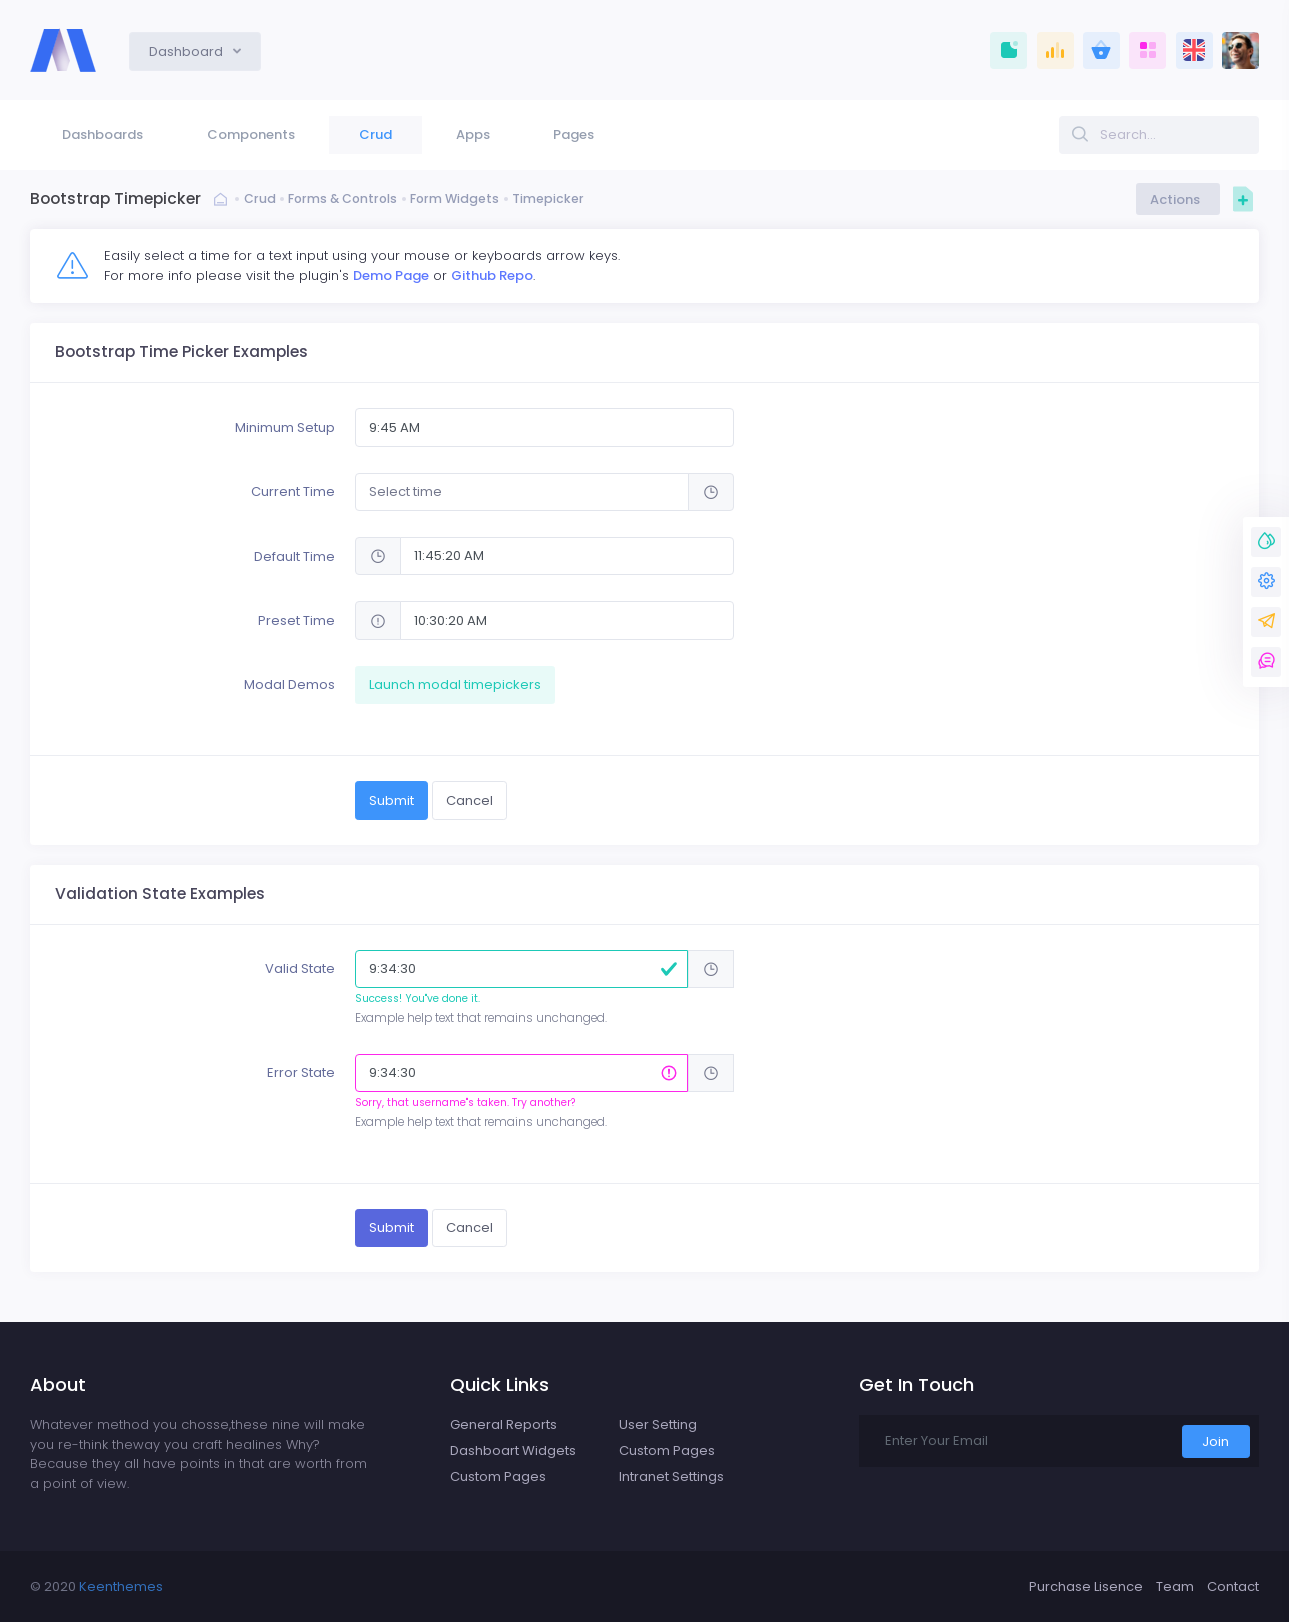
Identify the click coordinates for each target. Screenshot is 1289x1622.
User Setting (658, 1424)
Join (1215, 1441)
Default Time (294, 556)
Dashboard (187, 51)
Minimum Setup (285, 427)
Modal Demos (289, 684)
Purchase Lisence (1086, 1586)
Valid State (300, 968)
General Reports (503, 1424)
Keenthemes (121, 1586)
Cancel (469, 800)
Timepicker (561, 199)
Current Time (293, 491)
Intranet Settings (671, 1476)
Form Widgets (466, 199)
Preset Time (296, 620)
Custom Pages (498, 1476)
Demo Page (391, 275)
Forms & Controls (348, 199)
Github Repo (492, 275)
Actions (1178, 199)
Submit (391, 800)
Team (1175, 1586)
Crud (260, 199)
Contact (1233, 1586)
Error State (301, 1072)
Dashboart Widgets (513, 1450)
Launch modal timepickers (455, 684)
